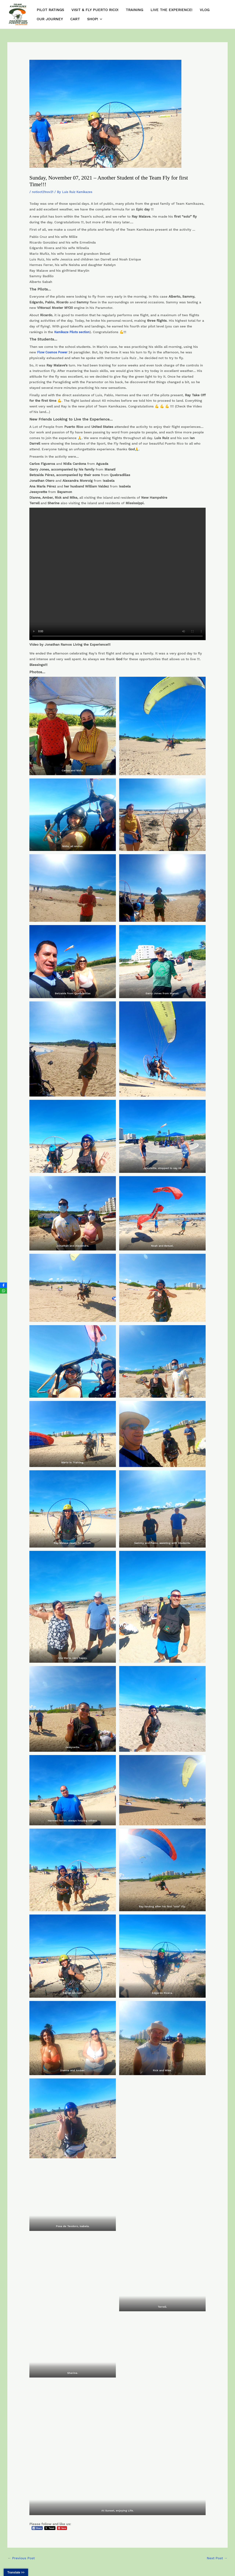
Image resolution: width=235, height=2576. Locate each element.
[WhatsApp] (3, 1291)
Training (134, 10)
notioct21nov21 (43, 192)
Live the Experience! (171, 10)
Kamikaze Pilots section (73, 332)
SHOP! (94, 19)
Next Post (217, 2558)
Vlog (204, 10)
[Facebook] (3, 1285)
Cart (75, 19)
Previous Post (21, 2558)
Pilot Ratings (50, 10)
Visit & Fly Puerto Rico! (94, 10)
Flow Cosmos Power (53, 352)
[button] (100, 19)
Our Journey (50, 19)
